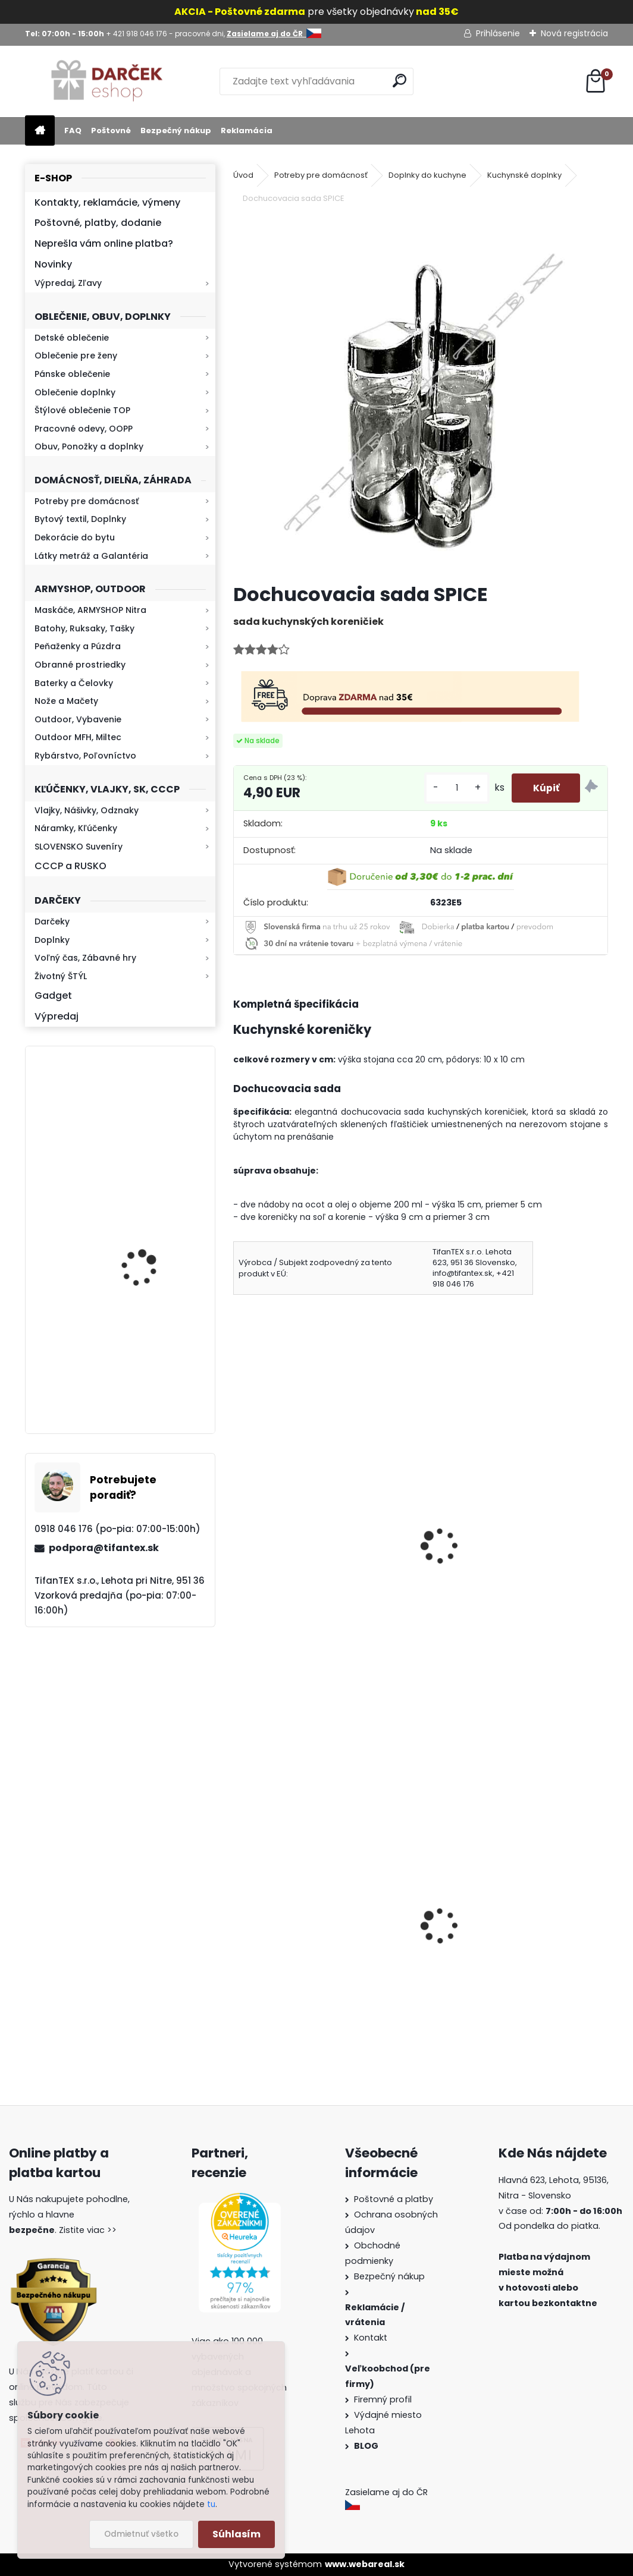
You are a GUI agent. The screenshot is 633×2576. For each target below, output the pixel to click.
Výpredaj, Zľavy (68, 283)
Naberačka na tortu (479, 1558)
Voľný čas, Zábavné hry (85, 958)
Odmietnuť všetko (141, 2534)
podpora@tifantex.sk (104, 1548)
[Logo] (107, 81)
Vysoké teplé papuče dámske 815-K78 (512, 1960)
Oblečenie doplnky (75, 392)
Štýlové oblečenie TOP (82, 410)
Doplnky (52, 940)
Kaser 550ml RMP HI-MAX (155, 1125)
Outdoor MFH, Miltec (78, 737)
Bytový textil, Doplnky (80, 519)
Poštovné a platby (393, 2199)
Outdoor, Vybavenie (78, 719)
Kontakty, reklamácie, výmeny (107, 202)
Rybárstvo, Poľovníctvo (85, 756)
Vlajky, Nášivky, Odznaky (87, 810)
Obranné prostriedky (80, 665)
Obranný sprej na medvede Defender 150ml (304, 1977)
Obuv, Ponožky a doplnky (89, 446)
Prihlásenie (498, 33)
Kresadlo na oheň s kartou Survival (143, 1371)
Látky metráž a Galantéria (91, 556)
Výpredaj (57, 1016)
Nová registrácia (574, 33)
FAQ (73, 130)
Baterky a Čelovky (74, 683)
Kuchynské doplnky (524, 175)
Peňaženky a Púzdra (78, 646)
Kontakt (372, 2338)
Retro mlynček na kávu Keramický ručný (150, 1236)
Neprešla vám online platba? (104, 243)
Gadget (53, 995)
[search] (399, 80)
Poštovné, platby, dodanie (98, 222)
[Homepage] (40, 131)
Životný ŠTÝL (61, 976)
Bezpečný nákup (175, 130)
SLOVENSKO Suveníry (79, 847)
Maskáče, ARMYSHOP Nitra (90, 610)
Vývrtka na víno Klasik (292, 1558)
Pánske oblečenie (72, 374)
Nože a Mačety (66, 701)
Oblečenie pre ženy (76, 355)
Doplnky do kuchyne (427, 175)
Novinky (53, 264)
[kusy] (451, 788)
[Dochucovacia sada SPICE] (420, 394)
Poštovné (111, 130)
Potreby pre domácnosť (87, 501)
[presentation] (238, 1530)
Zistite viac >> (88, 2230)
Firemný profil (384, 2399)
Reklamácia (246, 130)
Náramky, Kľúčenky (76, 828)
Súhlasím (236, 2534)
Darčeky (52, 921)
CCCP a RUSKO (70, 866)
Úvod (243, 175)
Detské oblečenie (72, 338)
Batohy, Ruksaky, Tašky (84, 628)
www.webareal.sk (365, 2564)
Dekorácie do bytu (75, 537)
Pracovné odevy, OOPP (84, 429)
